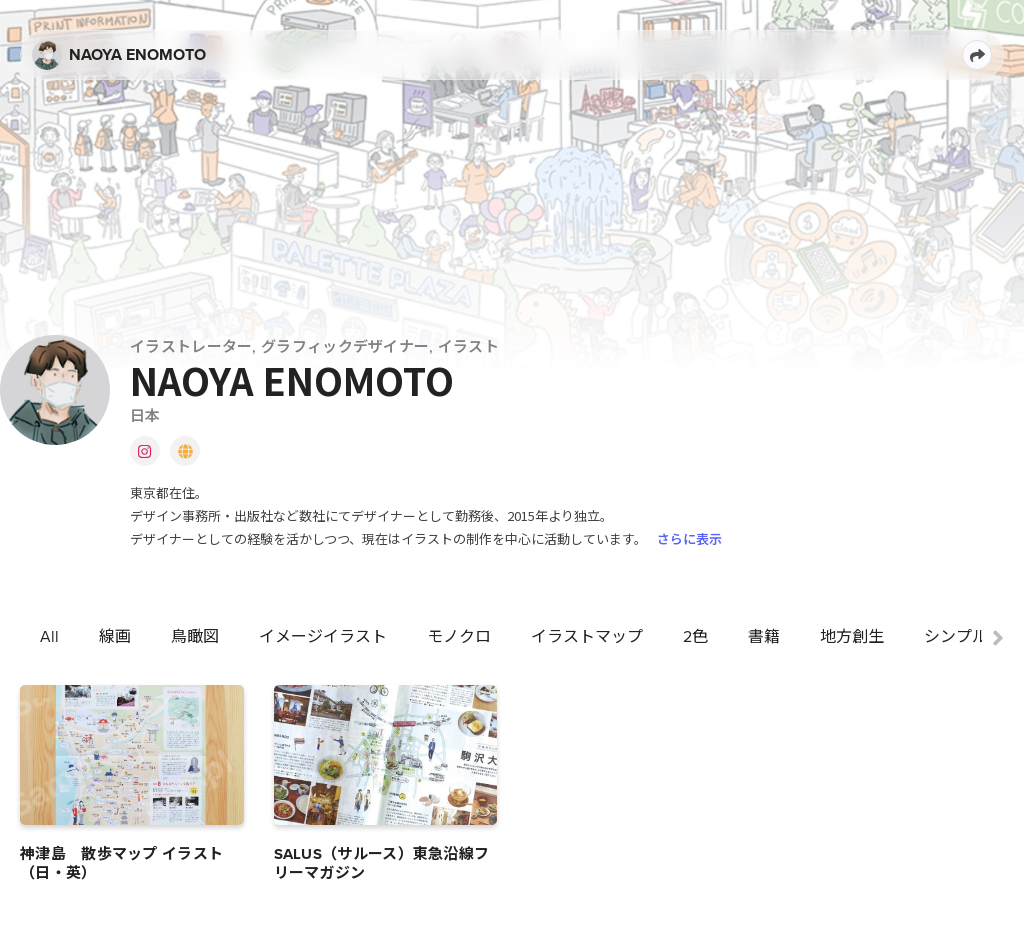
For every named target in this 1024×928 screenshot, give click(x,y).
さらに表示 (689, 538)
